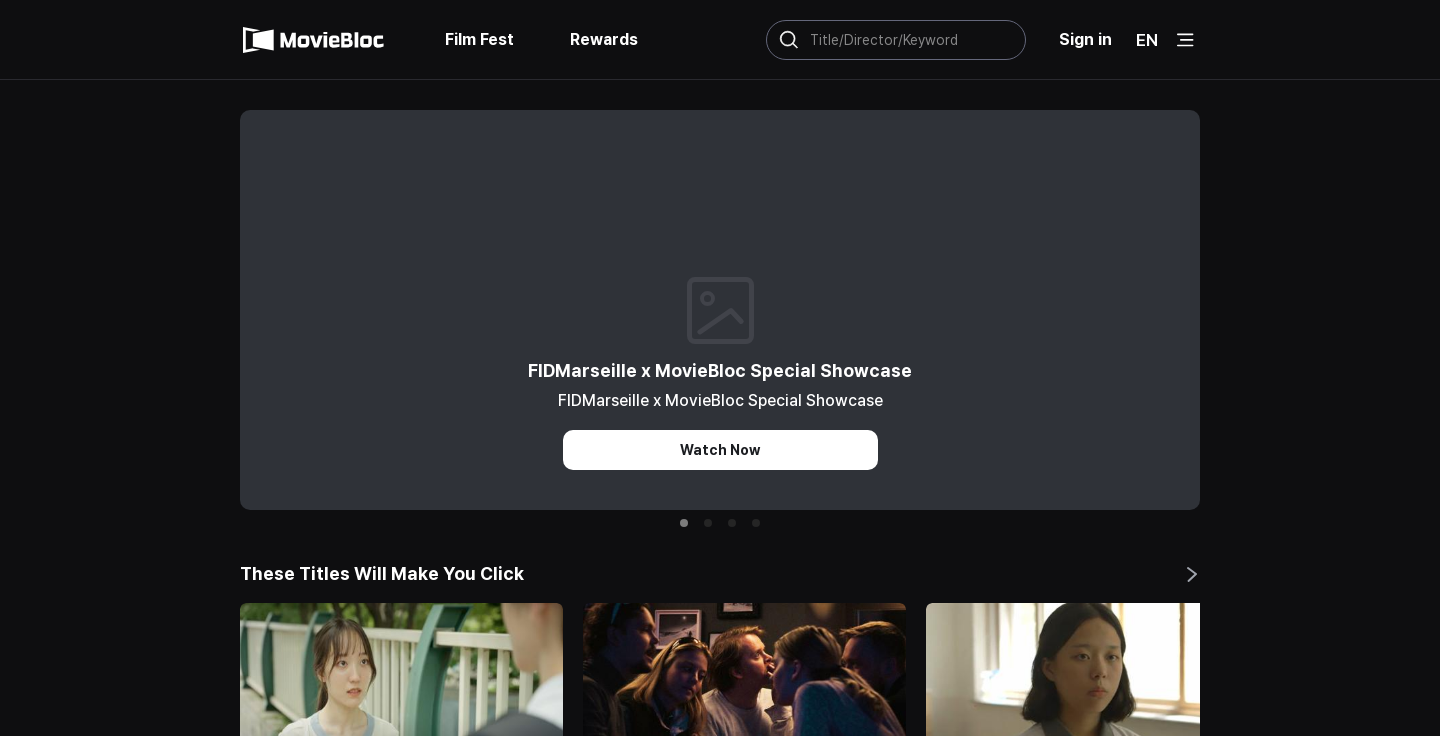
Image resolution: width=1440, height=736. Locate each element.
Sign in (1085, 39)
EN (1147, 40)
